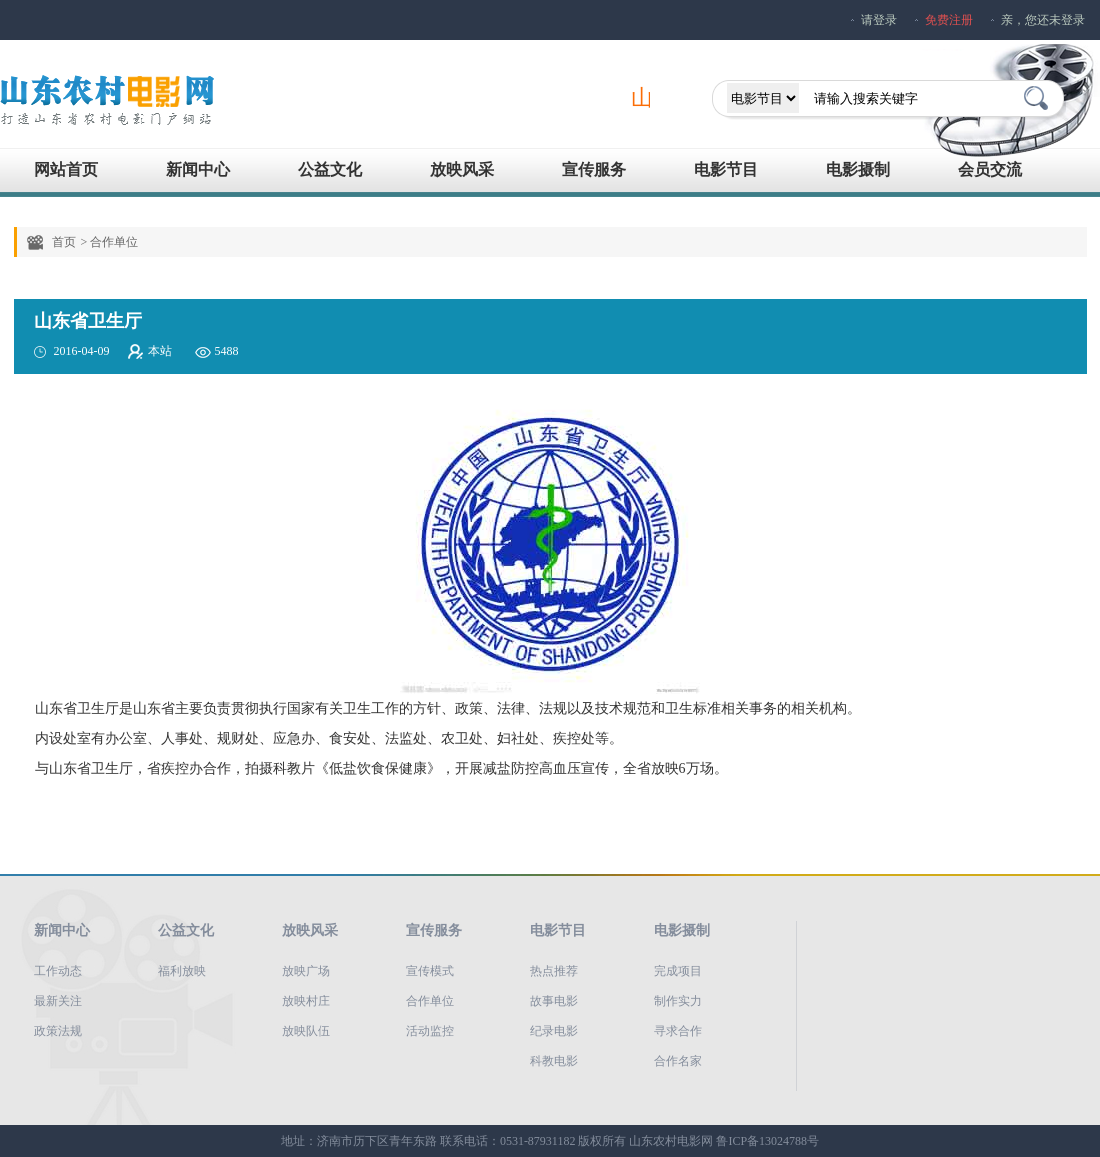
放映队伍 (306, 1031)
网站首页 (66, 169)
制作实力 (678, 1001)
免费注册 (949, 20)
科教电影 (554, 1061)
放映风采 (462, 169)
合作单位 (430, 1001)
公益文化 (330, 169)
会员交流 (990, 169)
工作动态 (58, 971)
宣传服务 (594, 169)
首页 (64, 242)
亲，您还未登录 (1043, 20)
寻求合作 (678, 1031)
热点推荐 (554, 971)
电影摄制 (858, 169)
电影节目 (726, 169)
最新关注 (58, 1001)
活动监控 (430, 1031)
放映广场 (306, 971)
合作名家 (678, 1061)
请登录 (879, 20)
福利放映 (182, 971)
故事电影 (554, 1001)
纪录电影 (554, 1031)
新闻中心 (198, 169)
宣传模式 (430, 971)
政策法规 (58, 1031)
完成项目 (678, 971)
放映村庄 (306, 1001)
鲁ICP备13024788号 (767, 1141)
